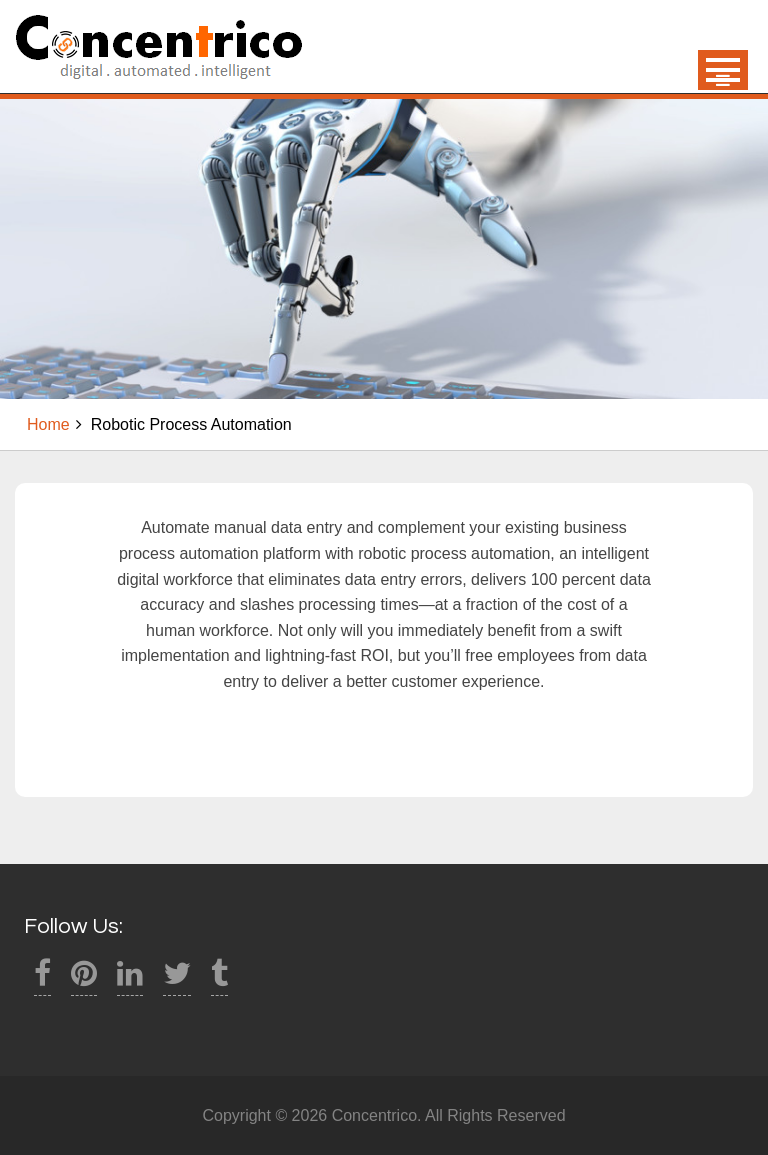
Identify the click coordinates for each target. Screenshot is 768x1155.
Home (48, 424)
